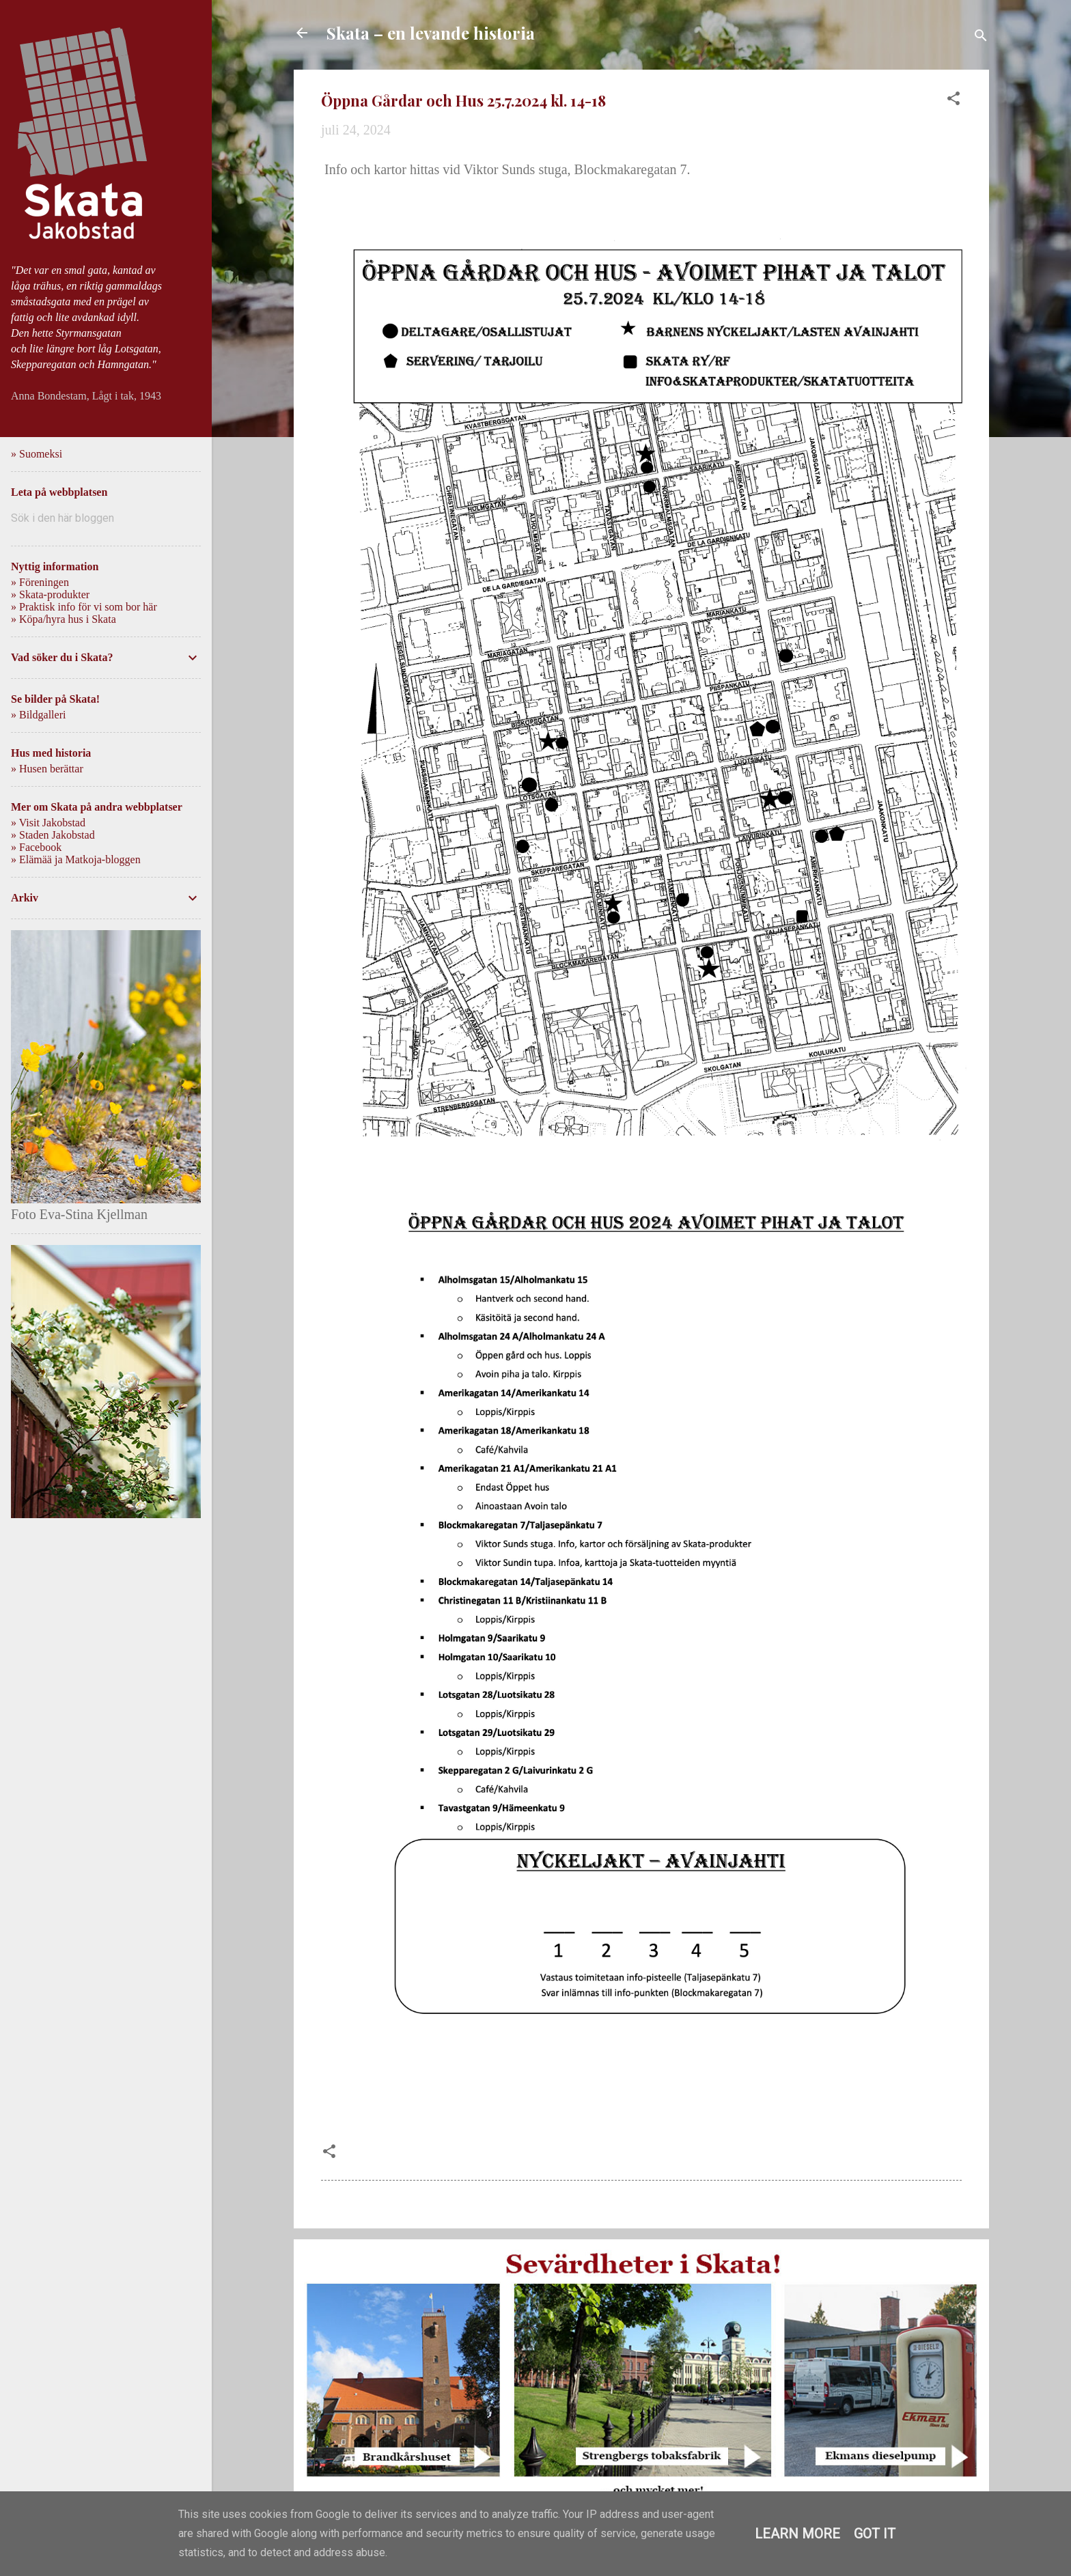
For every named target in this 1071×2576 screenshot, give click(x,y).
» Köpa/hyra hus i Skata (63, 619)
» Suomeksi (36, 454)
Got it (874, 2533)
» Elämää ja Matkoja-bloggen (76, 859)
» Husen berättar (47, 768)
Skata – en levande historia (430, 33)
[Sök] (981, 37)
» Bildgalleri (38, 714)
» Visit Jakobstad (48, 822)
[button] (953, 100)
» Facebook (36, 847)
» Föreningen (40, 582)
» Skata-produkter (50, 594)
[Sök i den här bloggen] (106, 518)
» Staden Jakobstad (53, 835)
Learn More (797, 2533)
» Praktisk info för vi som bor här (84, 607)
